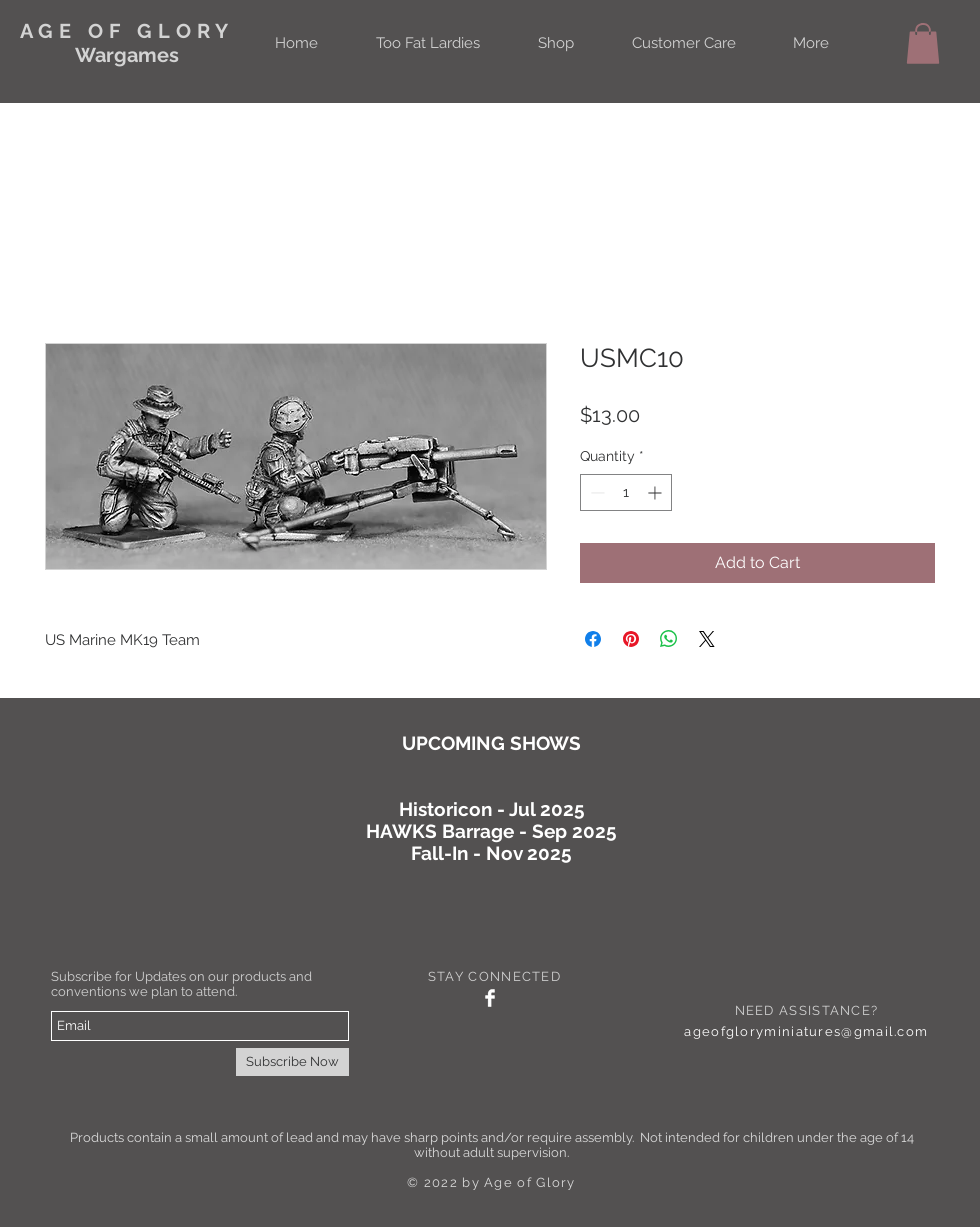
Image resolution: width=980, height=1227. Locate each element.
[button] (923, 43)
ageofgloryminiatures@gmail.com (806, 1031)
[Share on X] (707, 639)
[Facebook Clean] (490, 998)
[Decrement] (595, 492)
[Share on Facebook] (593, 639)
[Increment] (656, 492)
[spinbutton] (626, 492)
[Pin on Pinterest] (631, 639)
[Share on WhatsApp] (669, 639)
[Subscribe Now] (292, 1062)
